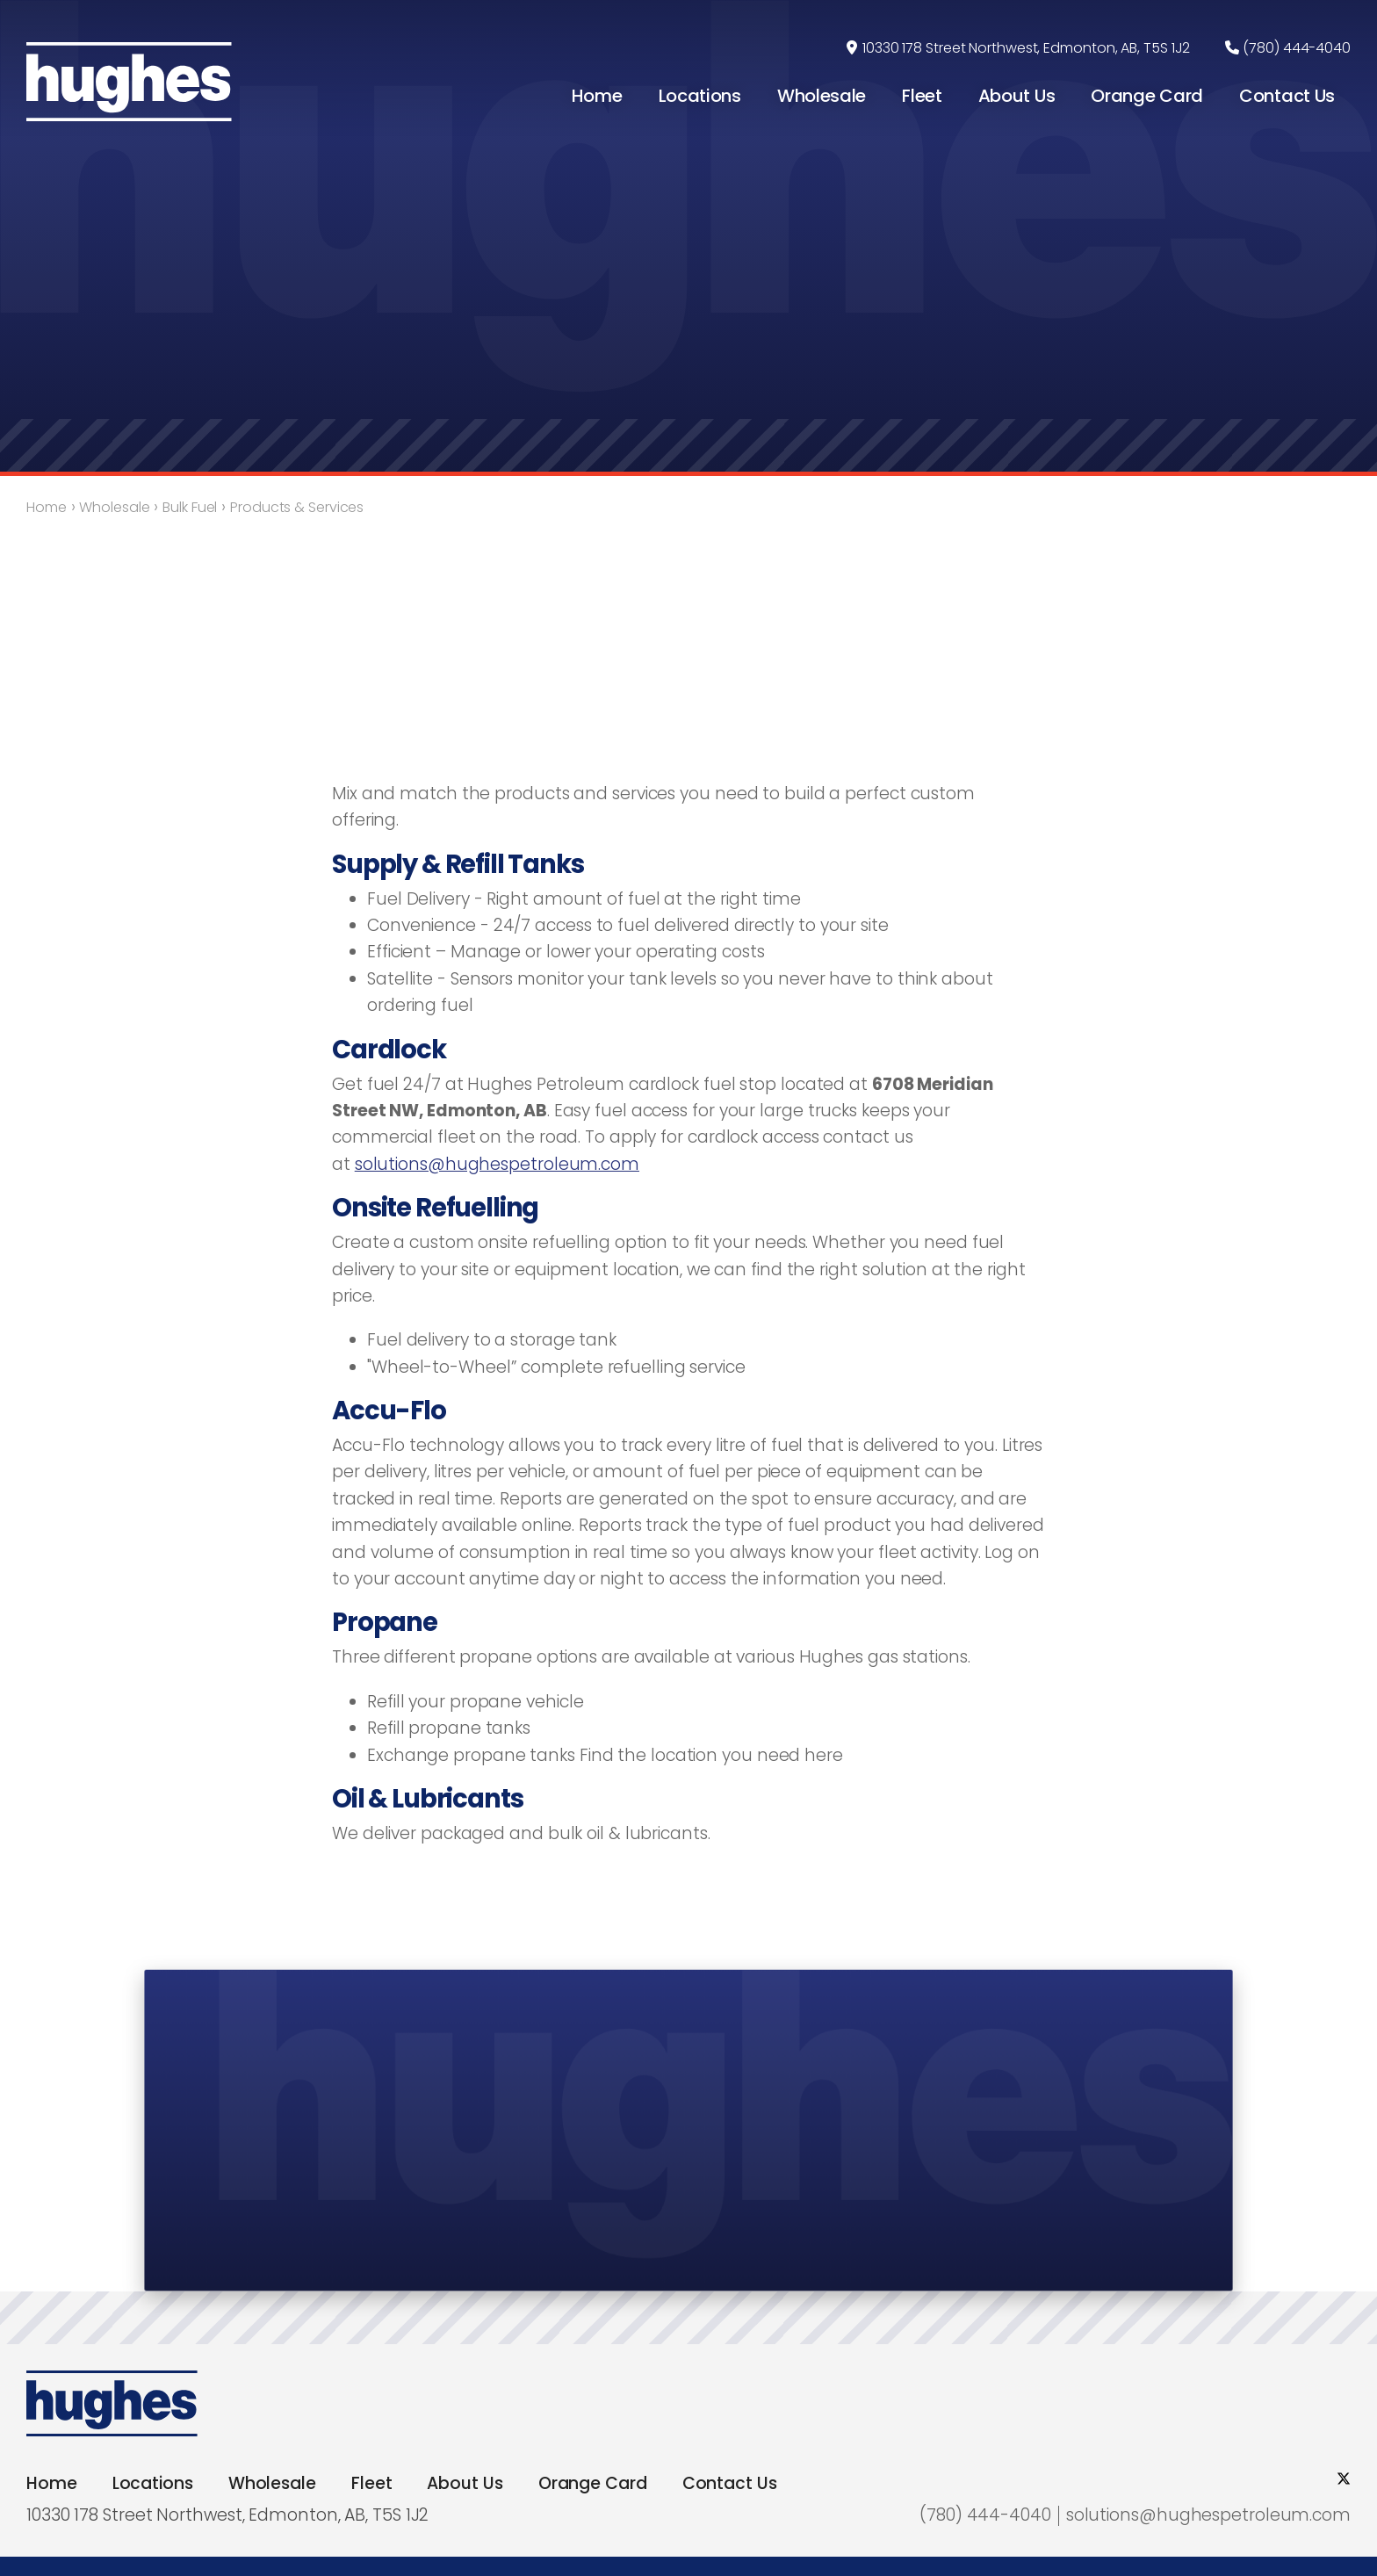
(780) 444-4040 (1297, 48)
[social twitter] (1344, 2479)
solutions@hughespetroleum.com (497, 1164)
